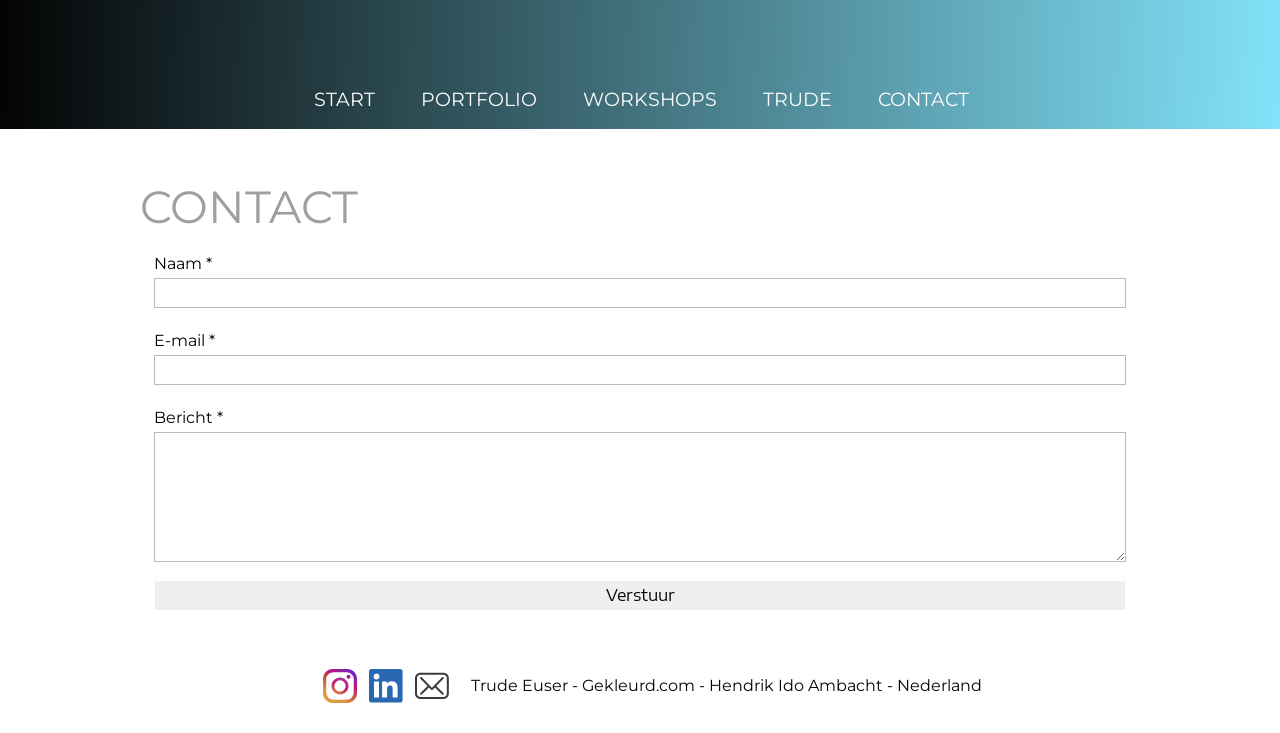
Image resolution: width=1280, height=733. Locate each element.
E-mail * (184, 340)
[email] (432, 686)
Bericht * (188, 417)
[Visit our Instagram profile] (340, 686)
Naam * (183, 263)
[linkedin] (386, 686)
